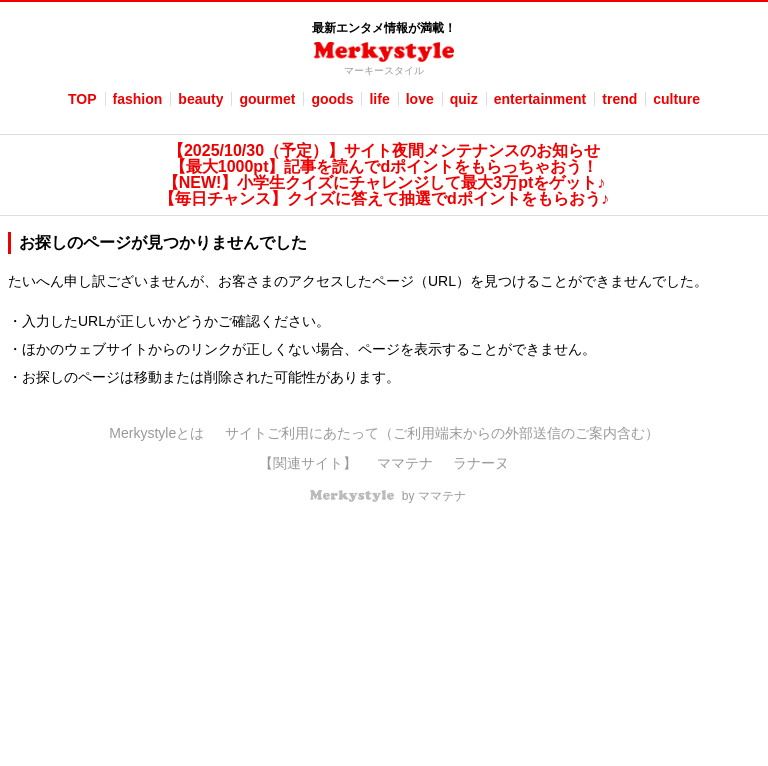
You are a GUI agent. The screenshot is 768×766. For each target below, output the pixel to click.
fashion (138, 99)
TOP (82, 99)
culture (676, 99)
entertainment (540, 99)
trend (619, 99)
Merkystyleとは (156, 433)
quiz (464, 99)
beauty (200, 99)
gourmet (267, 99)
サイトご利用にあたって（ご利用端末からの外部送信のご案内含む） (442, 433)
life (379, 99)
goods (332, 99)
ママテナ (405, 463)
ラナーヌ (481, 463)
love (420, 99)
